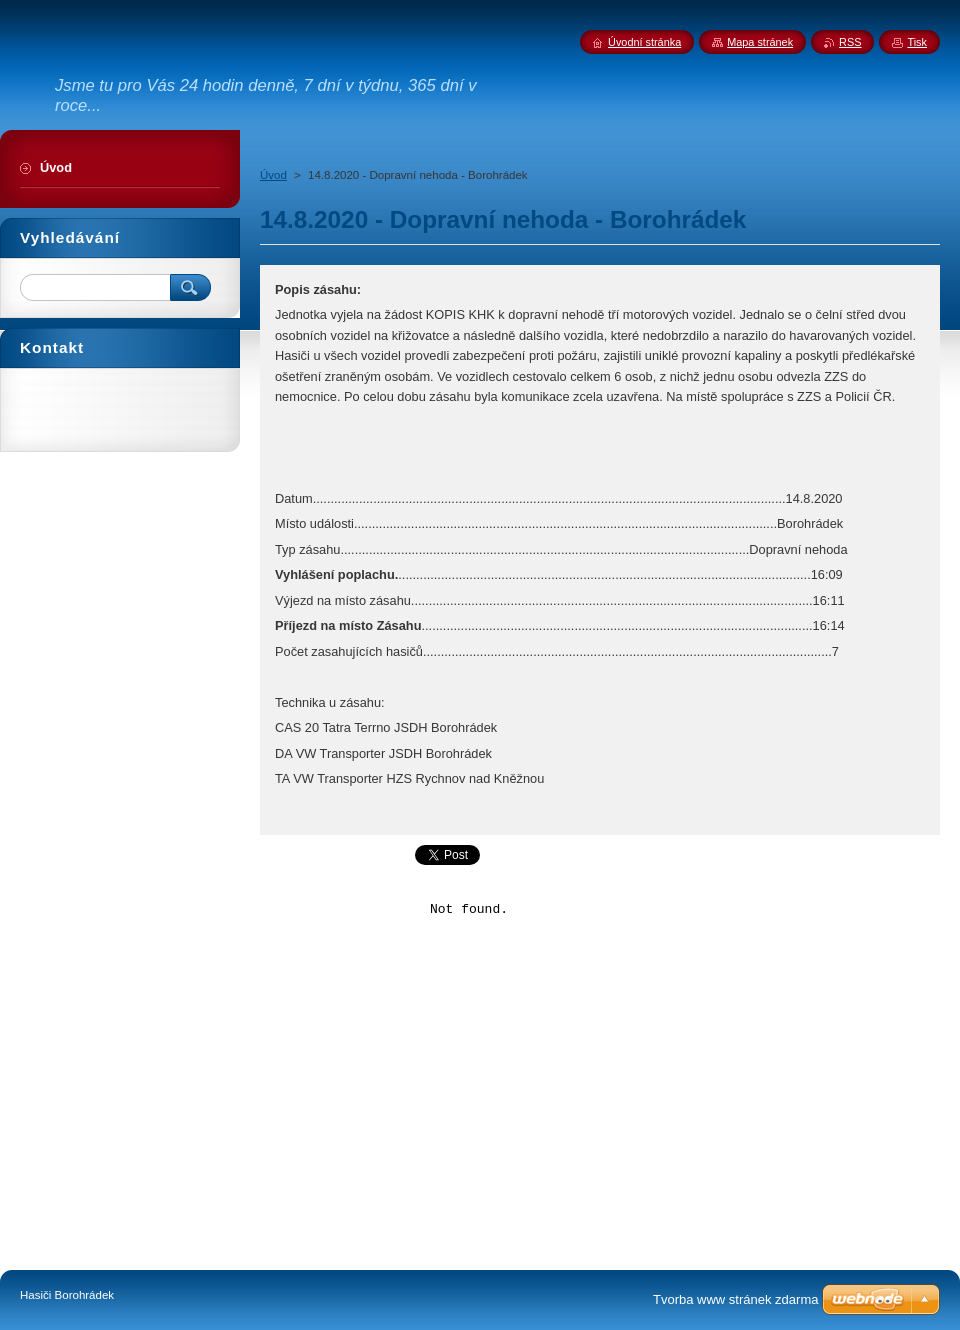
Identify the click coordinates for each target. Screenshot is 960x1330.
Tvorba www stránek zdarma (735, 1299)
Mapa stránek (760, 42)
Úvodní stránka (644, 42)
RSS (850, 42)
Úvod (273, 175)
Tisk (917, 42)
